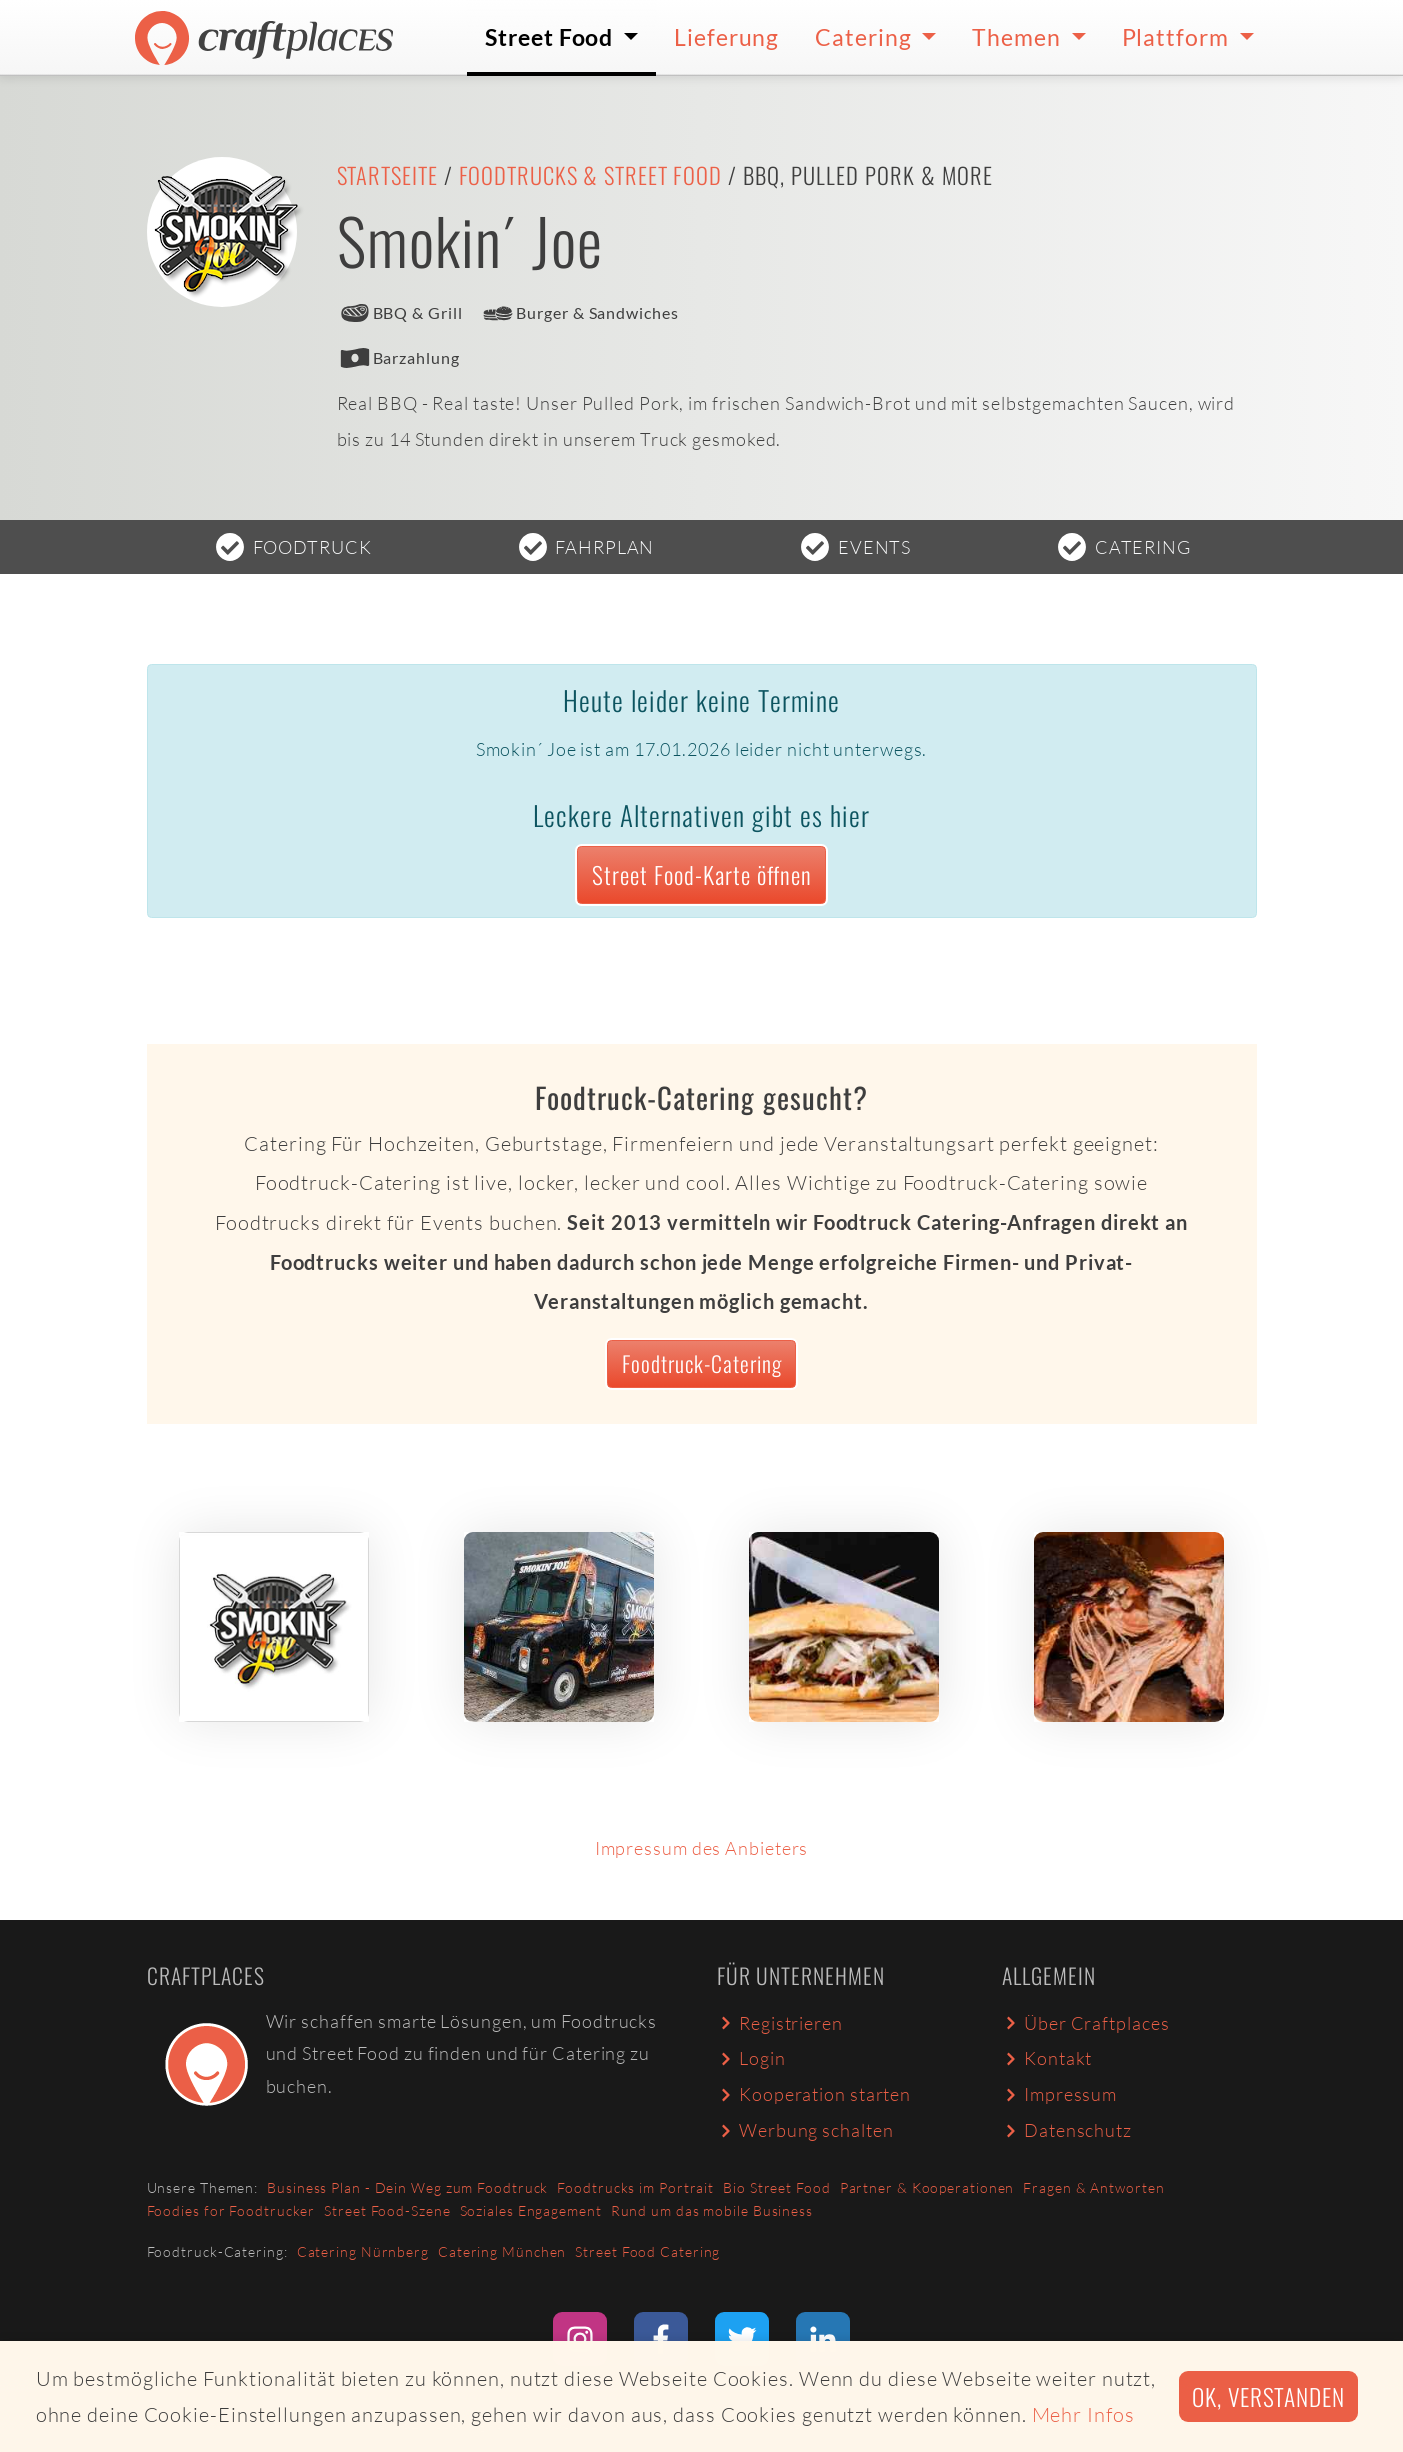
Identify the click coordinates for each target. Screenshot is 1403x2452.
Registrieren (780, 2023)
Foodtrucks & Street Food (591, 175)
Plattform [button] (1178, 37)
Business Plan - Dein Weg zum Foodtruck (407, 2187)
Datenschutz (1067, 2130)
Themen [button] (1018, 37)
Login (751, 2058)
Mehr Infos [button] (1083, 2414)
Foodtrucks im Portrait (635, 2187)
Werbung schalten (805, 2130)
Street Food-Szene (387, 2210)
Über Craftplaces (1086, 2023)
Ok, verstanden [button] (1268, 2396)
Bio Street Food (777, 2187)
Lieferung (726, 37)
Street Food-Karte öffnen (702, 874)
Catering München (502, 2251)
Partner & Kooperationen (927, 2187)
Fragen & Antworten (1093, 2187)
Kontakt (1047, 2058)
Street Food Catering (647, 2251)
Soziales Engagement (531, 2210)
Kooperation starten (814, 2094)
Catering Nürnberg (363, 2251)
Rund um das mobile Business (712, 2210)
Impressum (1060, 2094)
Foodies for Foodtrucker (231, 2210)
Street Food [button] (551, 37)
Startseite (387, 175)
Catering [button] (865, 37)
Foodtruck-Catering (702, 1363)
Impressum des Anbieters (702, 1848)
